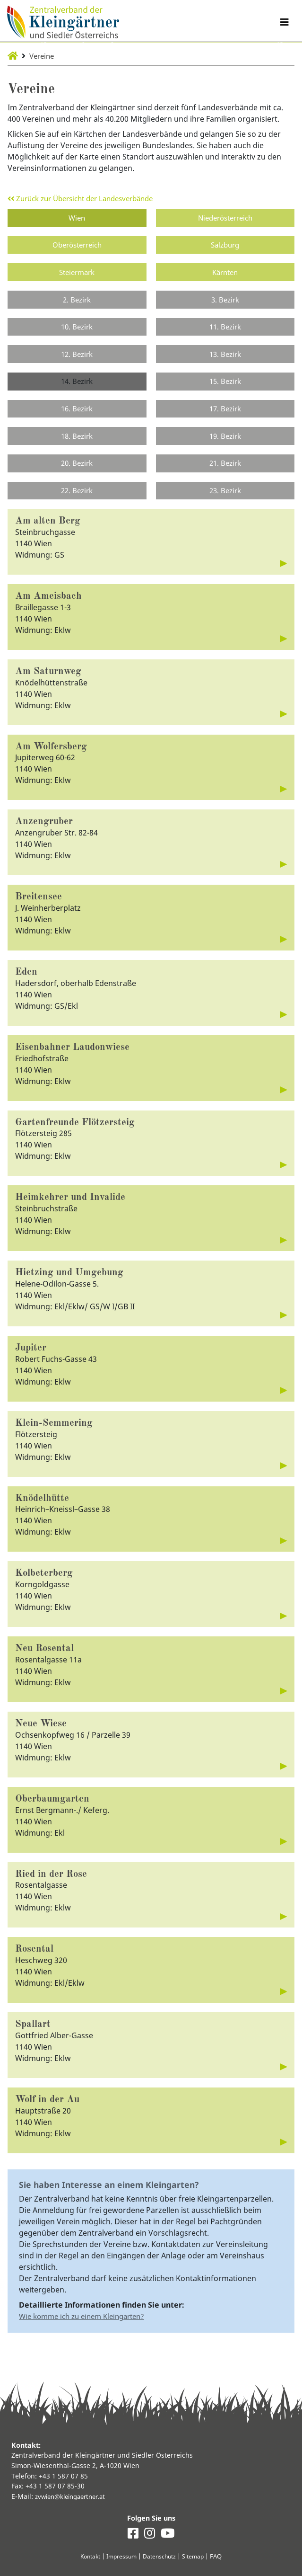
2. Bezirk (77, 303)
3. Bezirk (225, 303)
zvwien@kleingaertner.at (74, 2495)
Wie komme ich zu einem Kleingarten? (87, 2349)
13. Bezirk (225, 360)
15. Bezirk (225, 388)
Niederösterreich (225, 218)
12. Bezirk (77, 360)
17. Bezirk (225, 417)
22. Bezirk (77, 502)
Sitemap (196, 2556)
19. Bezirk (225, 445)
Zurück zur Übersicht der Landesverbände (88, 198)
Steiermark (77, 275)
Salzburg (225, 246)
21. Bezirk (225, 474)
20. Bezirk (77, 474)
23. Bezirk (225, 502)
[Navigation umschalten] (284, 23)
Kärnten (225, 275)
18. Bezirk (77, 445)
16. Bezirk (77, 417)
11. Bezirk (225, 332)
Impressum (121, 2556)
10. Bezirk (77, 332)
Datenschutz (161, 2556)
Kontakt (87, 2556)
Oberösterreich (76, 246)
